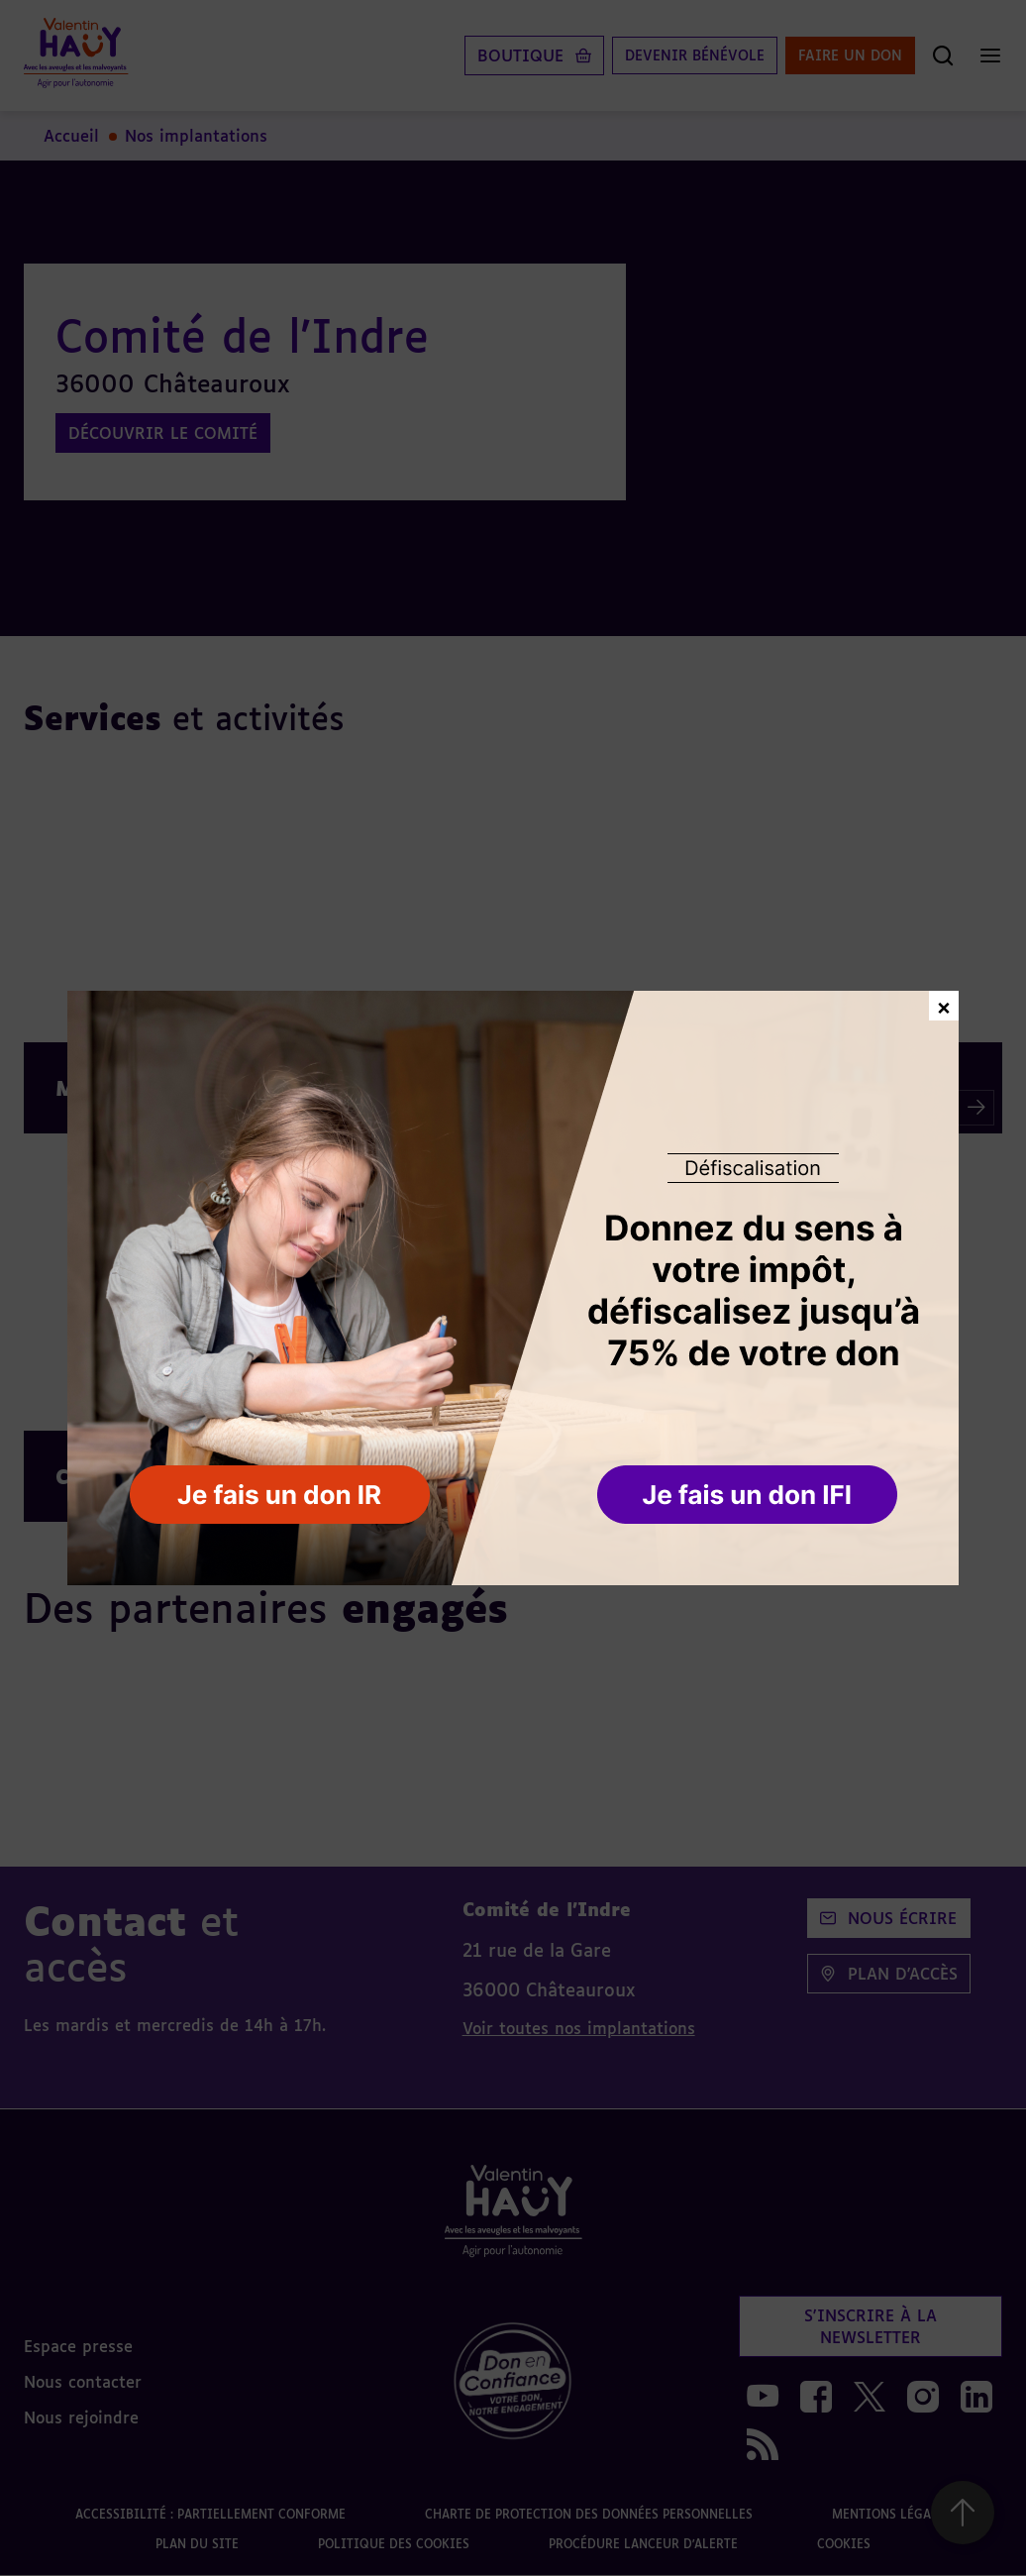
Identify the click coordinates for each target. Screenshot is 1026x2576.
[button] (749, 1496)
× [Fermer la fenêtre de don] (944, 1005)
